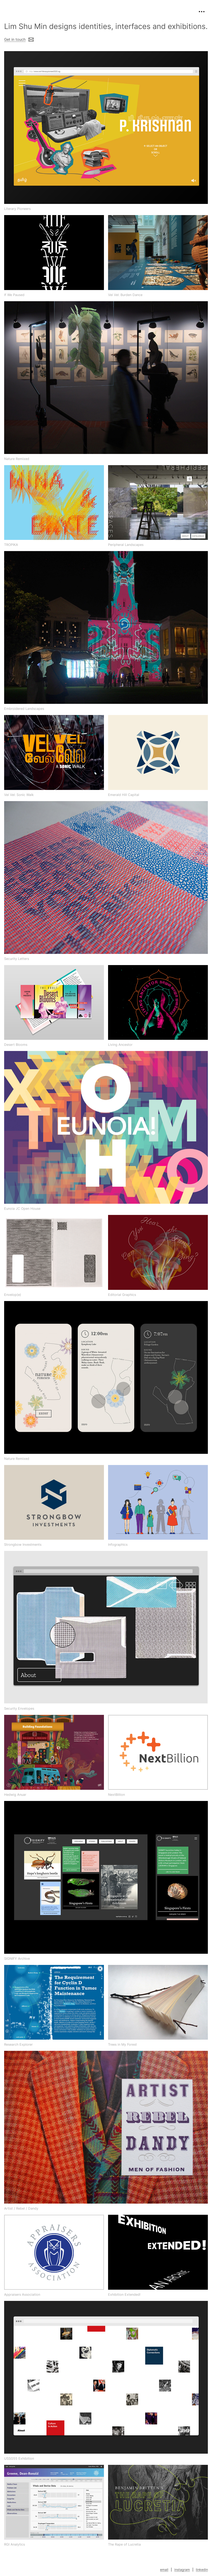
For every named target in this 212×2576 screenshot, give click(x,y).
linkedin (202, 2569)
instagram (182, 2569)
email (164, 2569)
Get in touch (15, 39)
